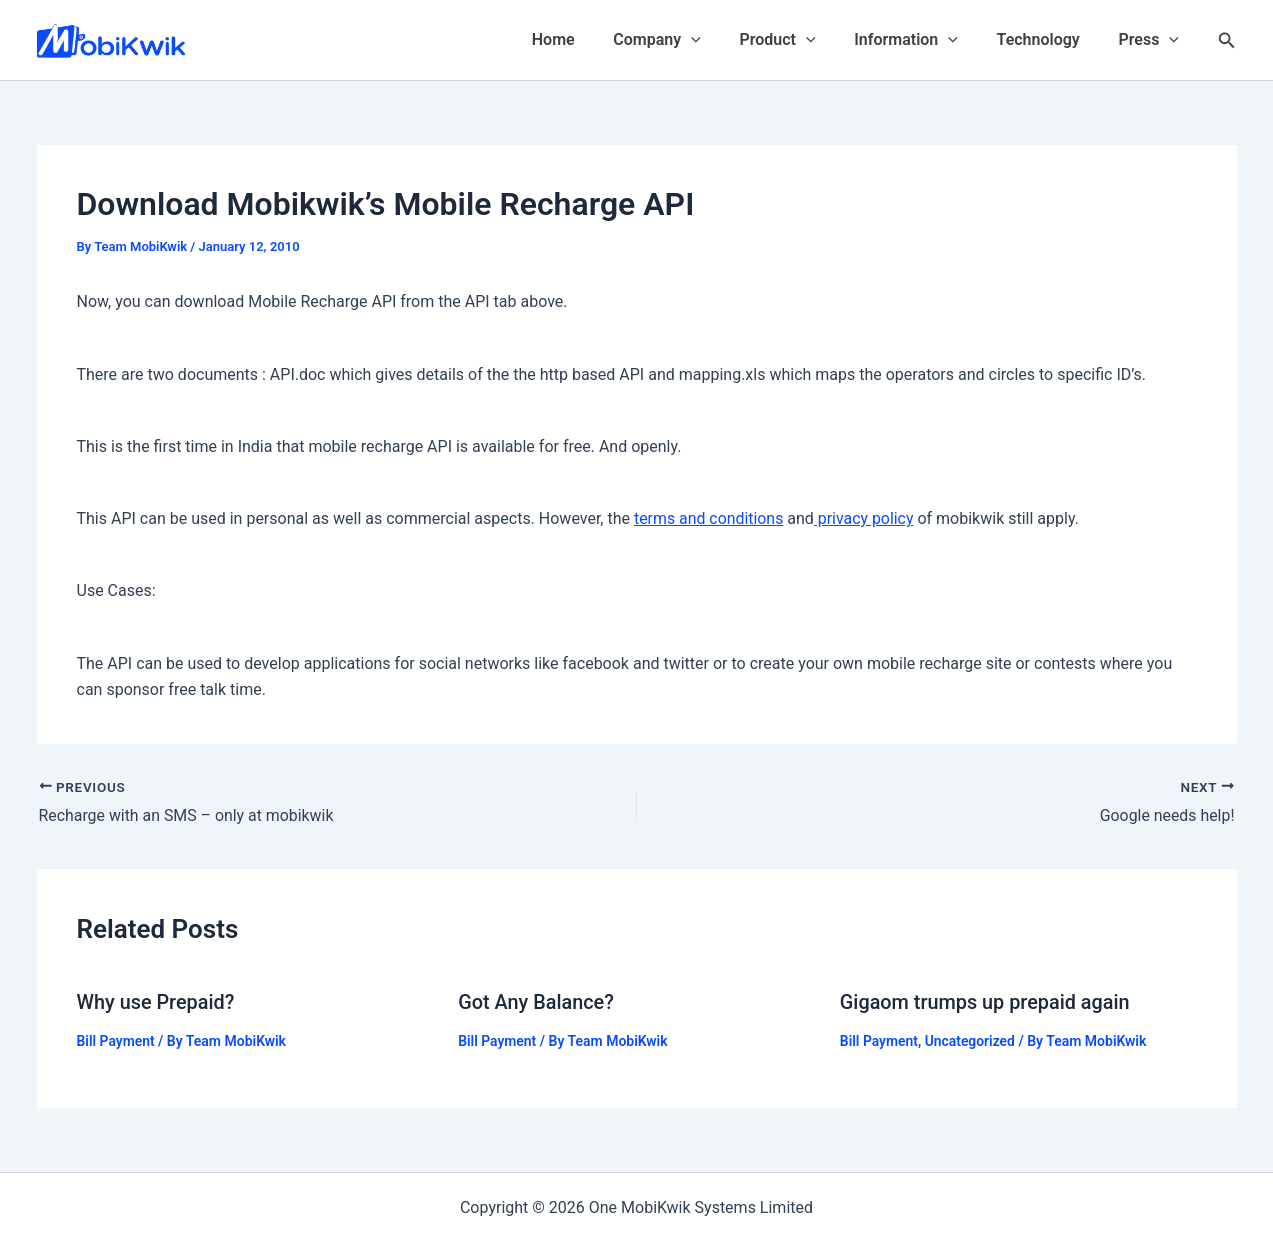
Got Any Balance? (536, 1001)
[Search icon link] (1227, 40)
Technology (1048, 39)
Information (923, 40)
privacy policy (865, 518)
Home (589, 39)
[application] (721, 40)
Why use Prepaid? (156, 1001)
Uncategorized (970, 1039)
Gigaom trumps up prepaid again (986, 1001)
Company (686, 40)
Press (1152, 40)
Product (801, 40)
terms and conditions (709, 518)
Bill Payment (116, 1039)
